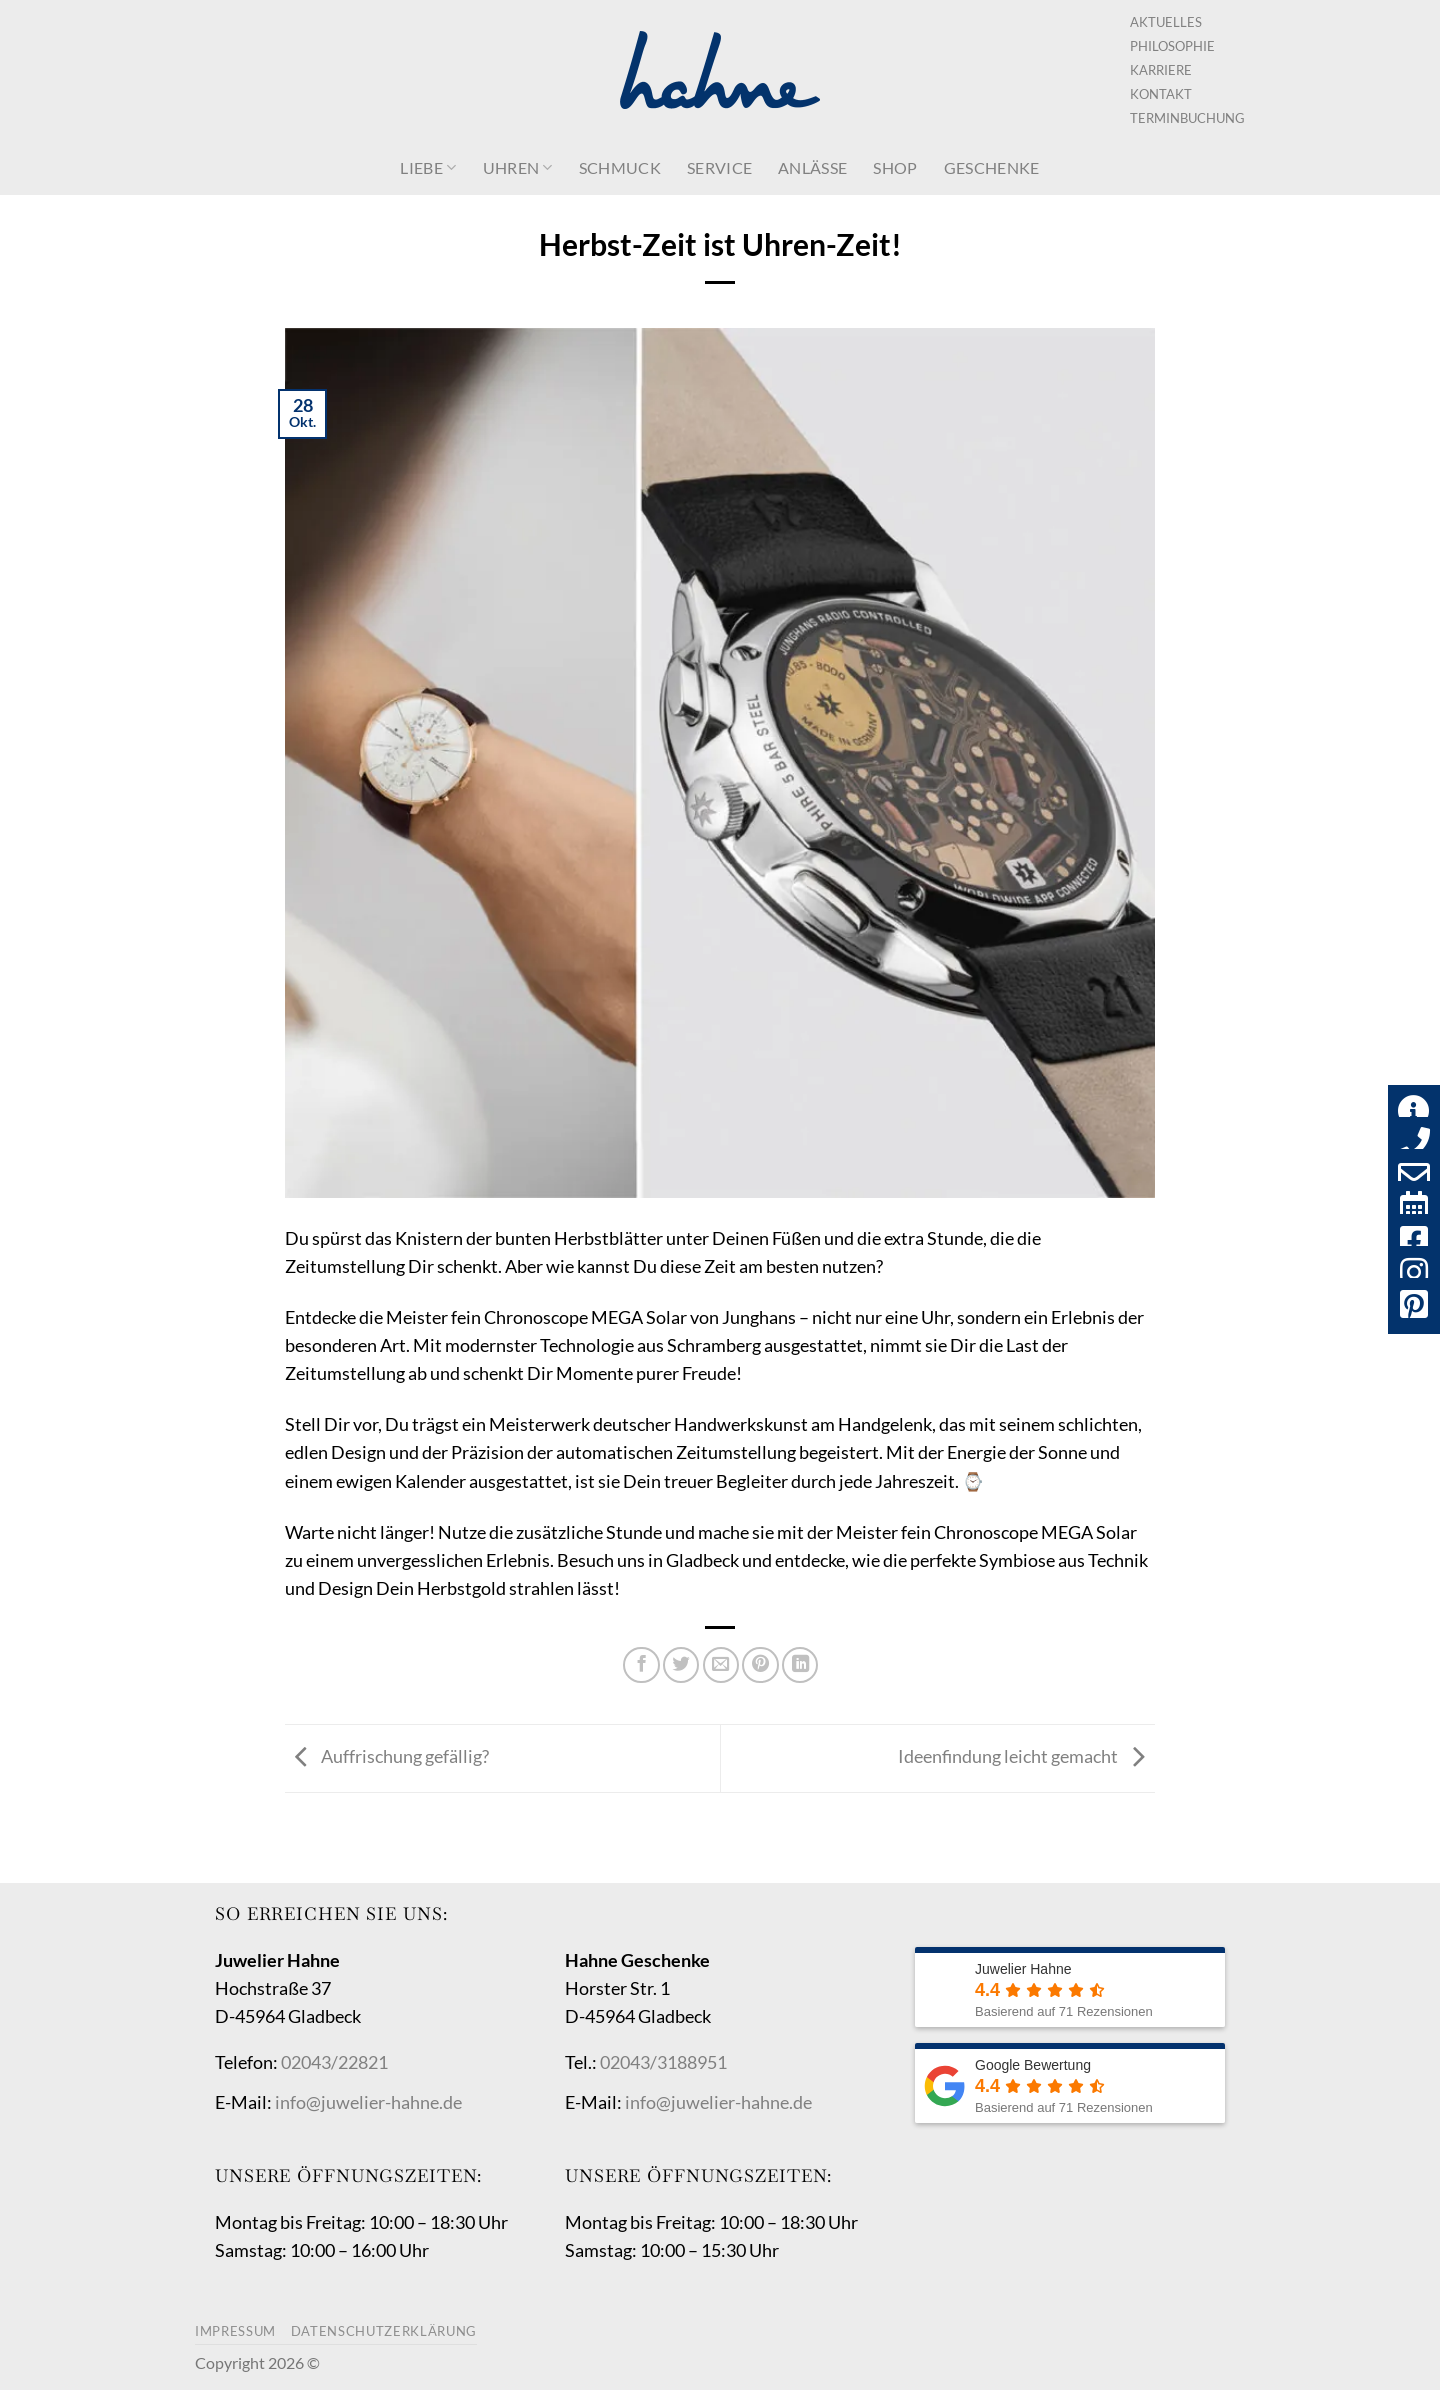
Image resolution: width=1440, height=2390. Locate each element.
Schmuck (620, 167)
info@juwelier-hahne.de (368, 2102)
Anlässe (812, 167)
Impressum (235, 2331)
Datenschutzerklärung (384, 2331)
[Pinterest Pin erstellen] (760, 1665)
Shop (895, 167)
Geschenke (992, 167)
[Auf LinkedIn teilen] (800, 1665)
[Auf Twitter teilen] (681, 1665)
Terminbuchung (1187, 118)
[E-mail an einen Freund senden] (721, 1665)
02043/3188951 (663, 2062)
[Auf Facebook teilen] (641, 1665)
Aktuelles (1166, 22)
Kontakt (1161, 94)
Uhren (518, 168)
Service (719, 167)
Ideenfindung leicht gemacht (1026, 1756)
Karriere (1161, 70)
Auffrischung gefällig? (387, 1756)
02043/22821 (334, 2062)
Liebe (428, 168)
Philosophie (1172, 46)
